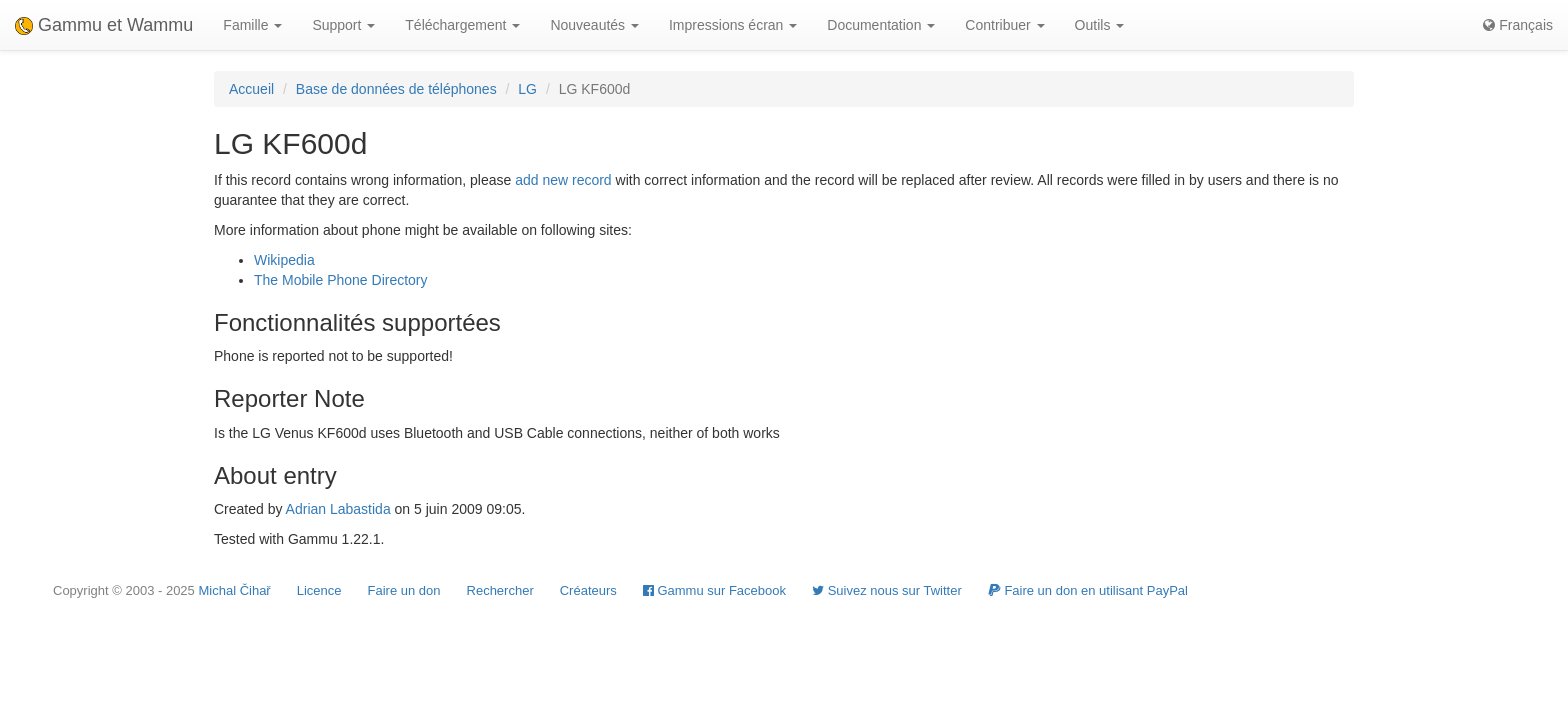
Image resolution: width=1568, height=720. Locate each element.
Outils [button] (1100, 25)
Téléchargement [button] (462, 25)
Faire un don (404, 590)
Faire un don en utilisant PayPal (1088, 590)
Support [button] (343, 25)
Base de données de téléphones (396, 89)
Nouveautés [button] (594, 25)
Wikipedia (284, 260)
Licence (319, 590)
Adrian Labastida (338, 509)
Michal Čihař (234, 590)
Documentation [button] (881, 25)
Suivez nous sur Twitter (887, 590)
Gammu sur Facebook (714, 590)
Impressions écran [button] (733, 25)
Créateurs (588, 590)
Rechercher (500, 590)
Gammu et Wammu (104, 25)
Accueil (251, 89)
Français (1518, 25)
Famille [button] (252, 25)
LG (527, 89)
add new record (563, 180)
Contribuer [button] (1004, 25)
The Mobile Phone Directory (341, 280)
